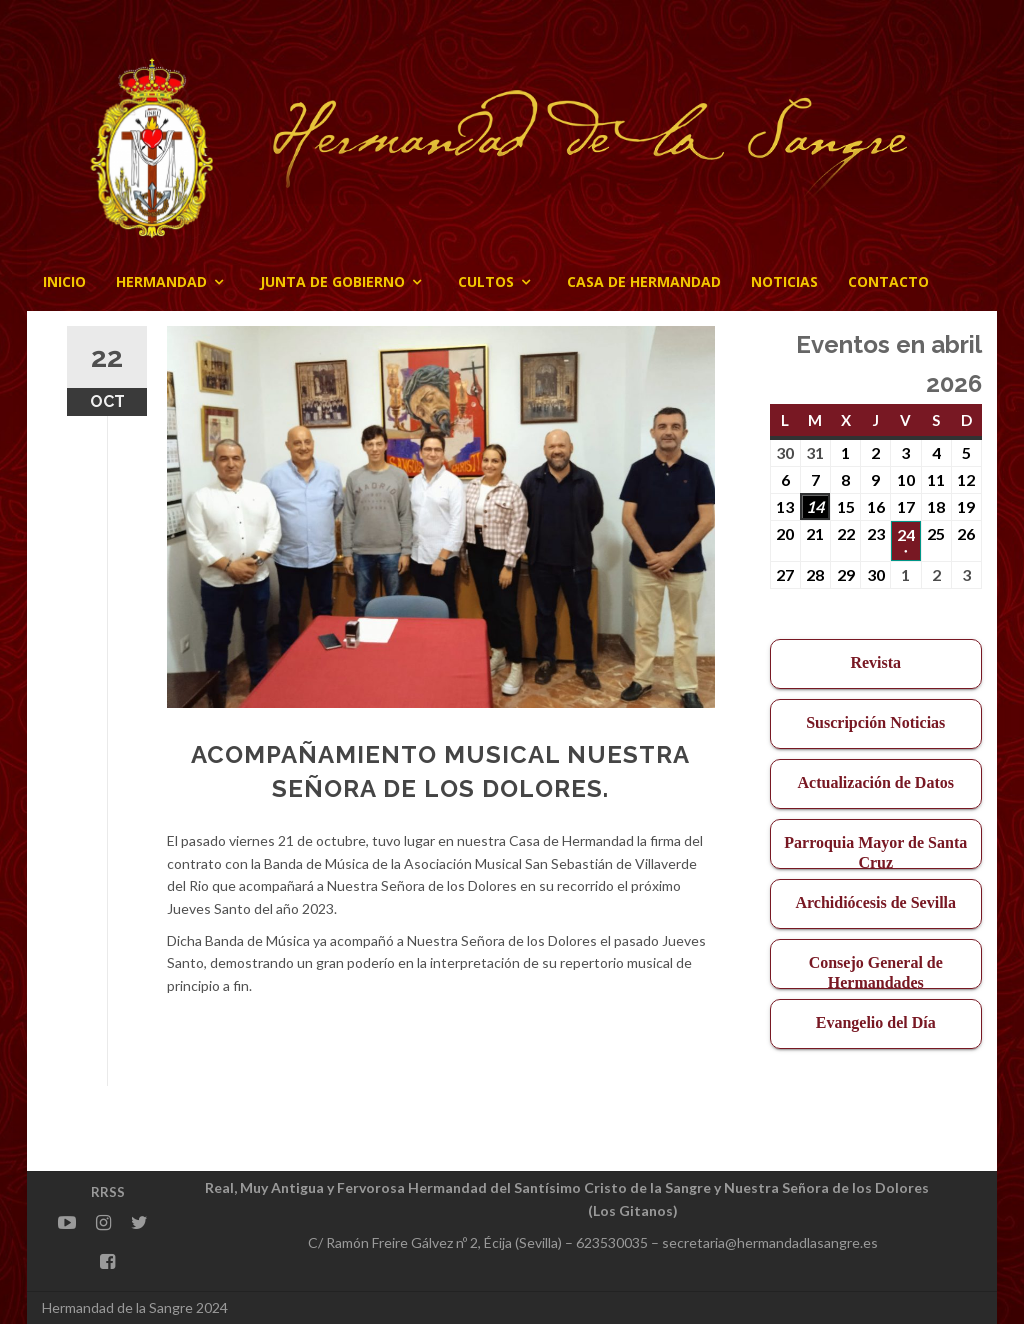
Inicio (64, 281)
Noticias (784, 281)
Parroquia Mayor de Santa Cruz (875, 851)
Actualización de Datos (876, 782)
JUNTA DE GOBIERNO (332, 281)
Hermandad (161, 281)
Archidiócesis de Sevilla (875, 902)
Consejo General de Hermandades (876, 971)
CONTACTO (888, 281)
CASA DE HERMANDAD (644, 281)
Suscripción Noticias (875, 722)
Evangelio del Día (876, 1022)
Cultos (486, 281)
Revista (875, 662)
